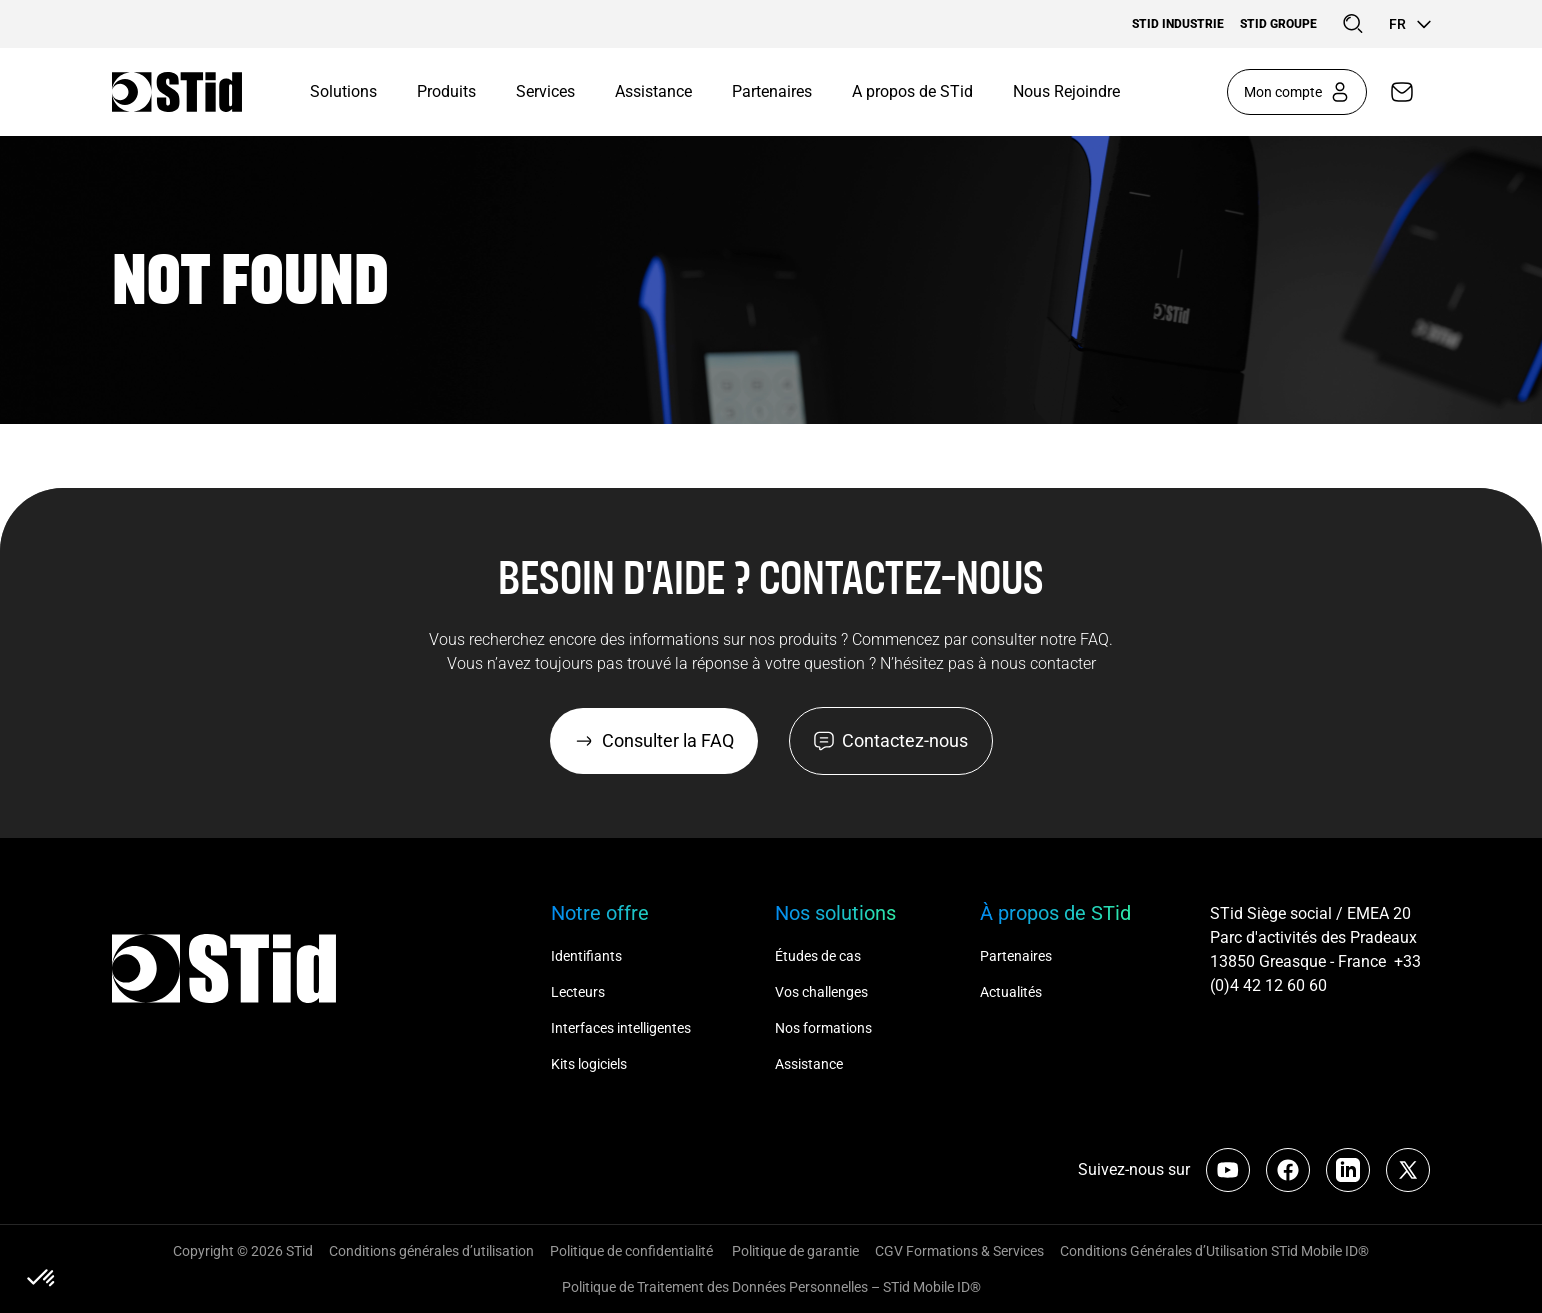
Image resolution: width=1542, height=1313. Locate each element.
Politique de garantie (795, 1251)
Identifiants (586, 956)
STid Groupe (1278, 24)
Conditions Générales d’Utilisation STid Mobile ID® (1214, 1251)
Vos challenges (821, 992)
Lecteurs (578, 992)
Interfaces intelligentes (621, 1028)
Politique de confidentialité (633, 1251)
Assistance (653, 91)
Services (545, 91)
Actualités (1011, 992)
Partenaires (772, 91)
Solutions (343, 91)
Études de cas (818, 956)
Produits (446, 91)
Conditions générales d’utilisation (431, 1251)
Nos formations (823, 1028)
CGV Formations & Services (959, 1251)
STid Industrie (1178, 24)
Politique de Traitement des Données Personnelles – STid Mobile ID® (771, 1287)
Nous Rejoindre (1066, 91)
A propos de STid (912, 91)
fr (1409, 24)
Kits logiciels (589, 1064)
